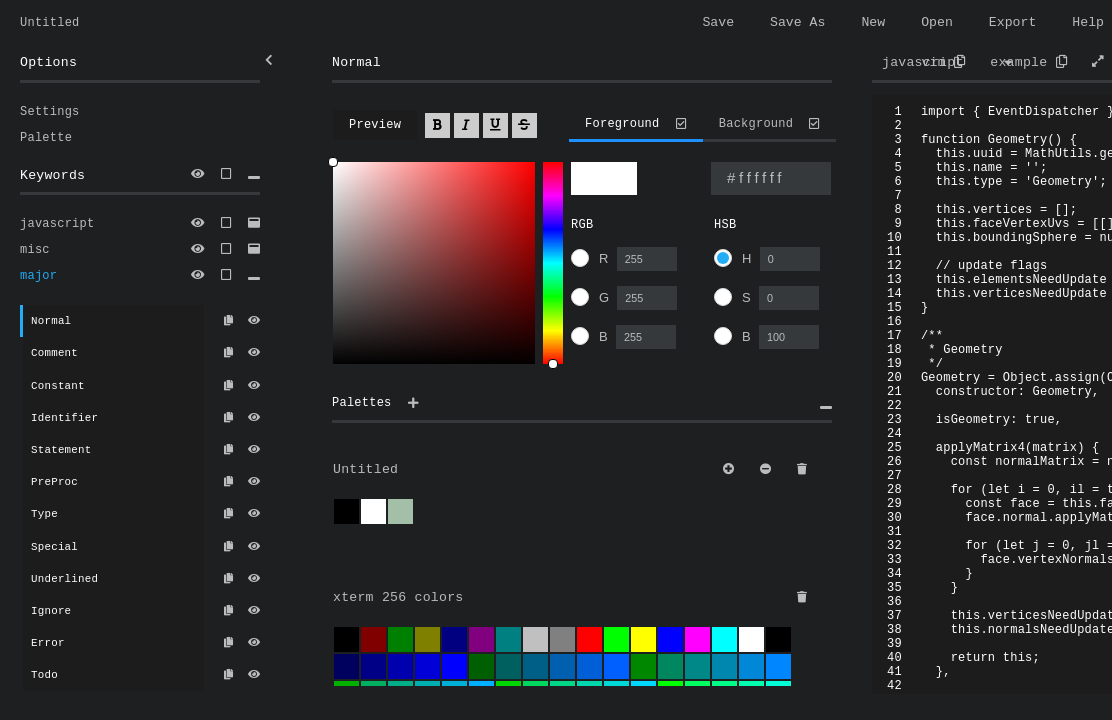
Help (1088, 24)
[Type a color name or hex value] (771, 184)
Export (1012, 24)
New (873, 24)
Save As (797, 24)
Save (718, 24)
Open (937, 24)
